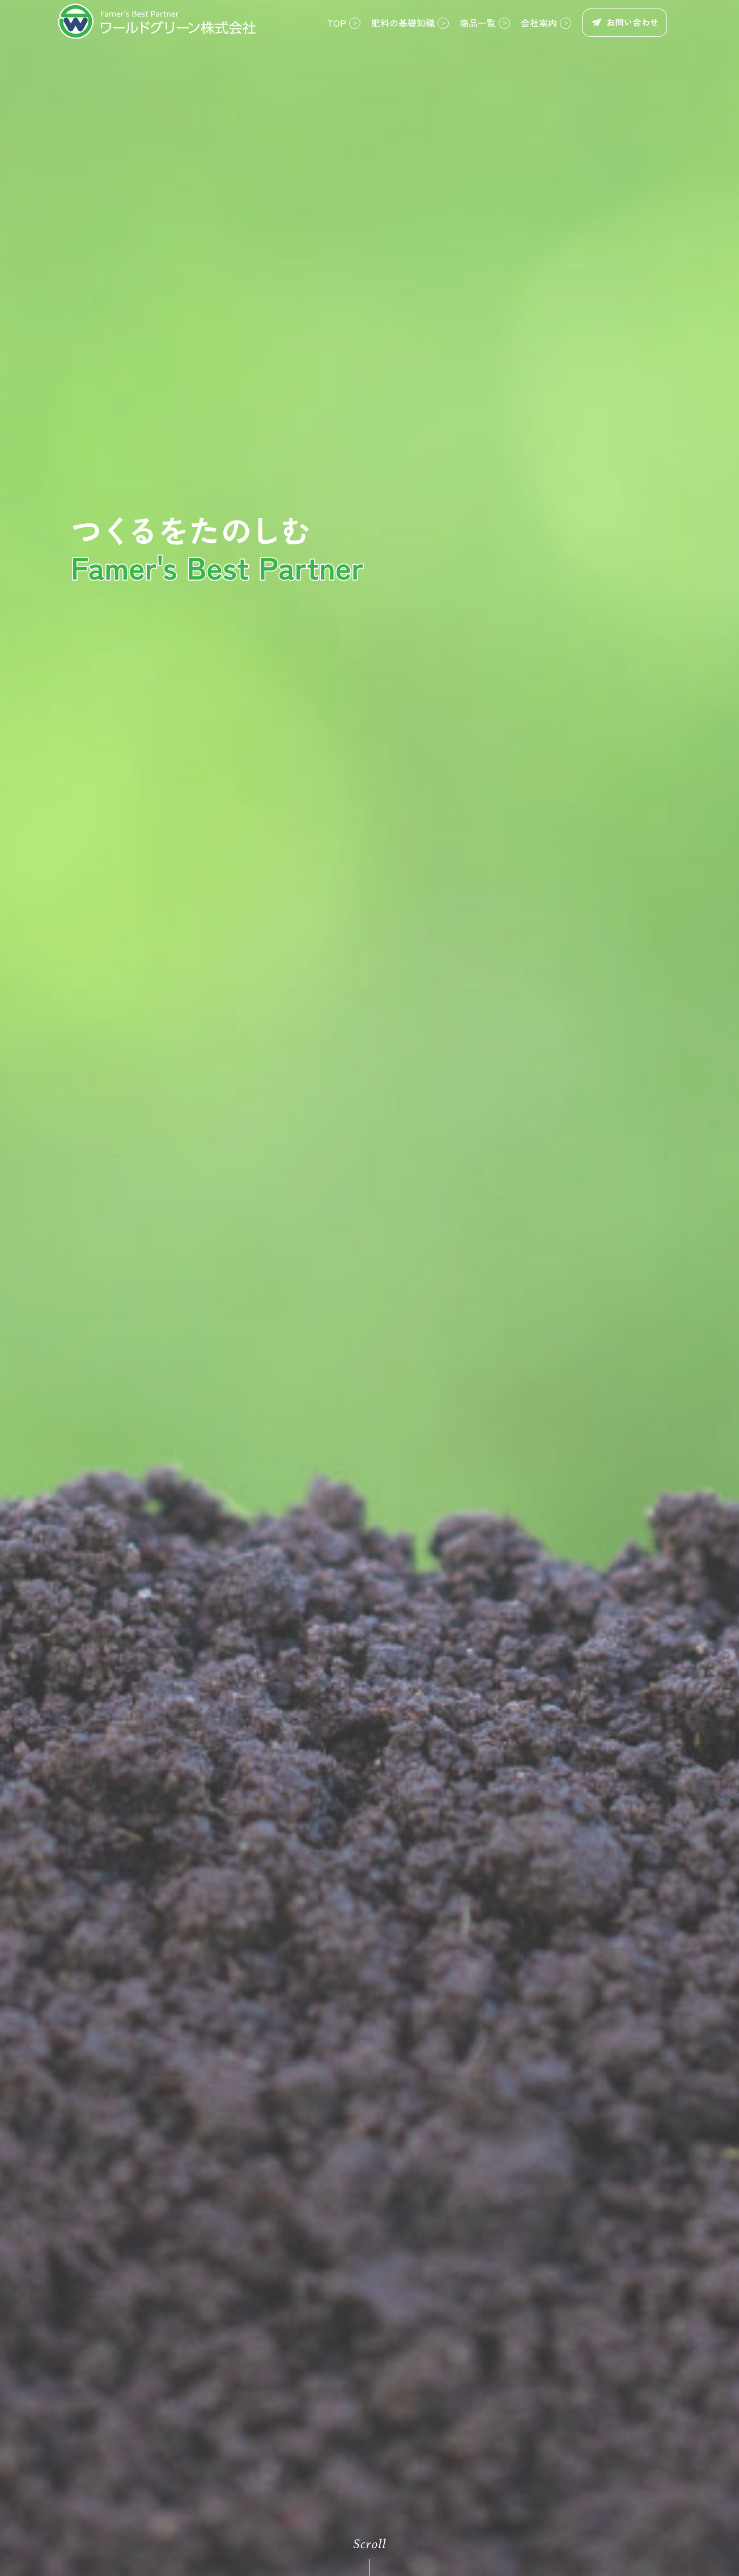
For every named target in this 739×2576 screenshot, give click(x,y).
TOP (336, 22)
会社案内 (539, 22)
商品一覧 (478, 22)
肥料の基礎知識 (403, 22)
